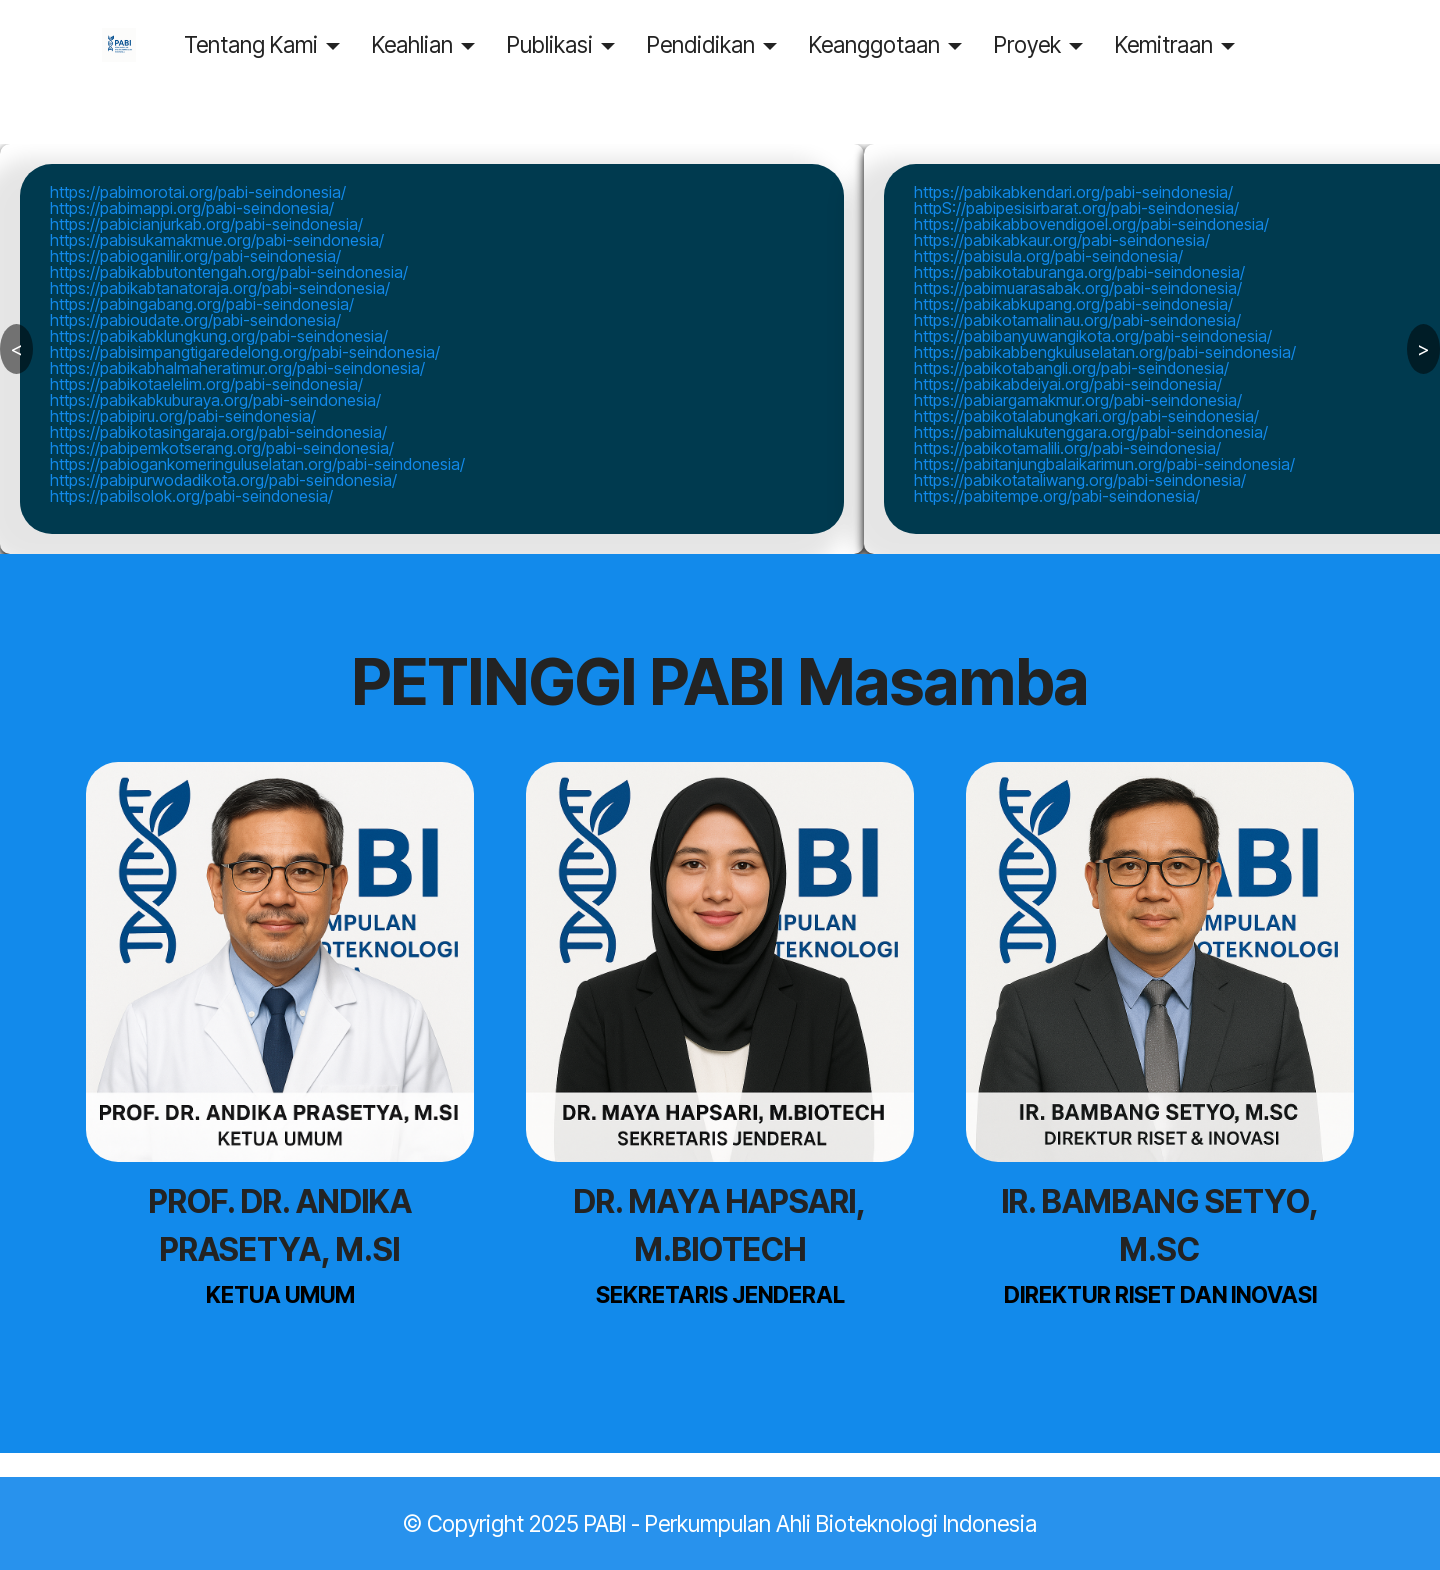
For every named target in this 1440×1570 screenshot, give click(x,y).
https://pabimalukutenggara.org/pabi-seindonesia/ (1091, 432)
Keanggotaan (900, 44)
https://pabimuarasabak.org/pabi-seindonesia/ (1078, 288)
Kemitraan (1190, 44)
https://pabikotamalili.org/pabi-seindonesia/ (1067, 448)
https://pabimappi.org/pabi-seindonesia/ (192, 208)
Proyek (1053, 44)
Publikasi (576, 44)
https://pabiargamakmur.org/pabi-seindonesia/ (1078, 400)
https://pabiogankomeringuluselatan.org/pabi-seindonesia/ (257, 464)
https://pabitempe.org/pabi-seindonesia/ (1057, 496)
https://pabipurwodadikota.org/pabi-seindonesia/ (223, 480)
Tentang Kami (277, 44)
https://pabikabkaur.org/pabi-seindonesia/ (1062, 240)
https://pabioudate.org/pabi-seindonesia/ (195, 320)
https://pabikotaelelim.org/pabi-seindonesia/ (206, 384)
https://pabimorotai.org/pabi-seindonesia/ (198, 192)
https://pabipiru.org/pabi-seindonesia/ (183, 416)
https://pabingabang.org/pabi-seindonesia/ (202, 304)
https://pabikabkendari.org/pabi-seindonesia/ (1073, 192)
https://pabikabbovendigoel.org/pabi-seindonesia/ (1091, 224)
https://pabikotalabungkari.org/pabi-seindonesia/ (1086, 416)
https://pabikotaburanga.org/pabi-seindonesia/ (1079, 272)
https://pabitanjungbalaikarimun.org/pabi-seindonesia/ (1104, 464)
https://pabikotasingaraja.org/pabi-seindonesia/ (218, 432)
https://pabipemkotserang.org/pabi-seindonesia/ (222, 448)
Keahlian (438, 44)
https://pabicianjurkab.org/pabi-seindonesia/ (206, 224)
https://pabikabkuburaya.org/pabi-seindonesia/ (215, 400)
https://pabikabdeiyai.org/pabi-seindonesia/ (1068, 384)
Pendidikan (727, 44)
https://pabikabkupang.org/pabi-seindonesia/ (1073, 304)
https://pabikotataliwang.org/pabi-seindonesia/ (1080, 480)
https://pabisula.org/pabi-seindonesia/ (1048, 256)
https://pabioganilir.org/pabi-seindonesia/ (195, 256)
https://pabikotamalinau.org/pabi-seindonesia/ (1077, 320)
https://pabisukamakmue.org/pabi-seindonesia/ (217, 240)
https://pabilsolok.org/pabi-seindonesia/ (191, 496)
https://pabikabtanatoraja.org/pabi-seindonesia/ (220, 288)
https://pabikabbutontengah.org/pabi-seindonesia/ (229, 272)
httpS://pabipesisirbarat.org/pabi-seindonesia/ (1076, 208)
